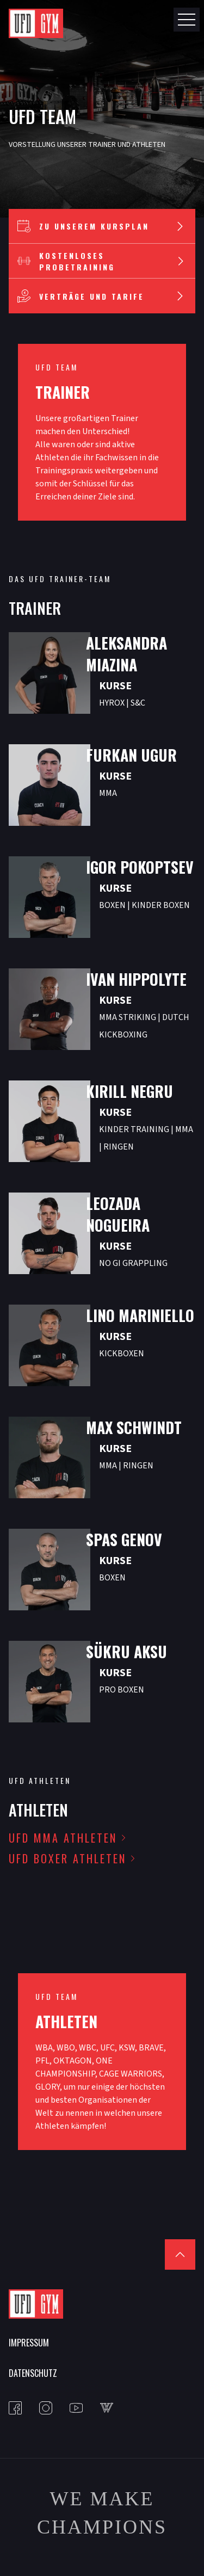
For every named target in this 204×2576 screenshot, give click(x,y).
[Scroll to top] (180, 2254)
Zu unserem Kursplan (102, 226)
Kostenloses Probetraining (102, 261)
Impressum (29, 2342)
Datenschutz (33, 2373)
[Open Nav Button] (187, 19)
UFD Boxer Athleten (67, 1858)
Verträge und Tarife (102, 295)
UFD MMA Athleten (63, 1838)
